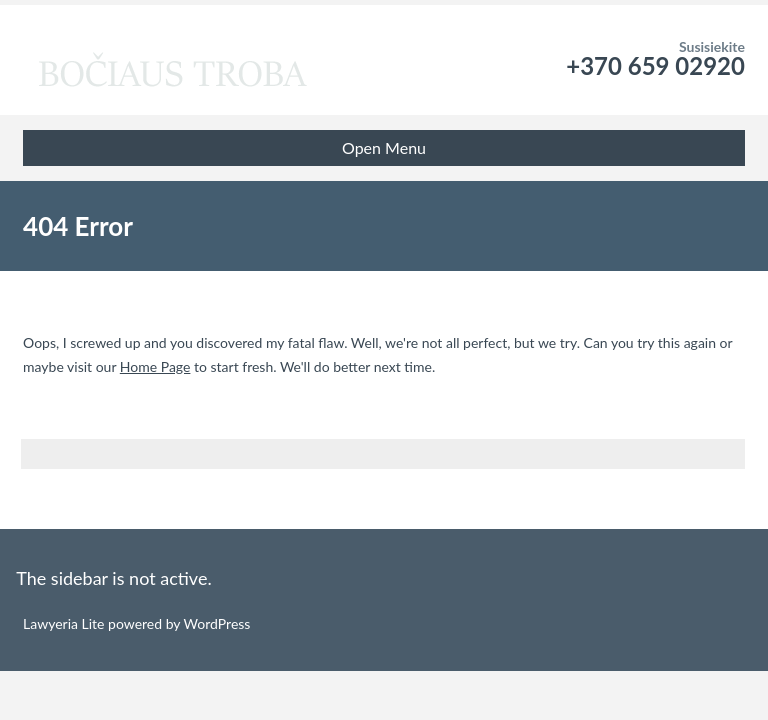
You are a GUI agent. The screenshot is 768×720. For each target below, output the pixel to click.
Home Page (155, 366)
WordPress (215, 623)
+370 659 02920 (655, 65)
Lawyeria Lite (65, 623)
